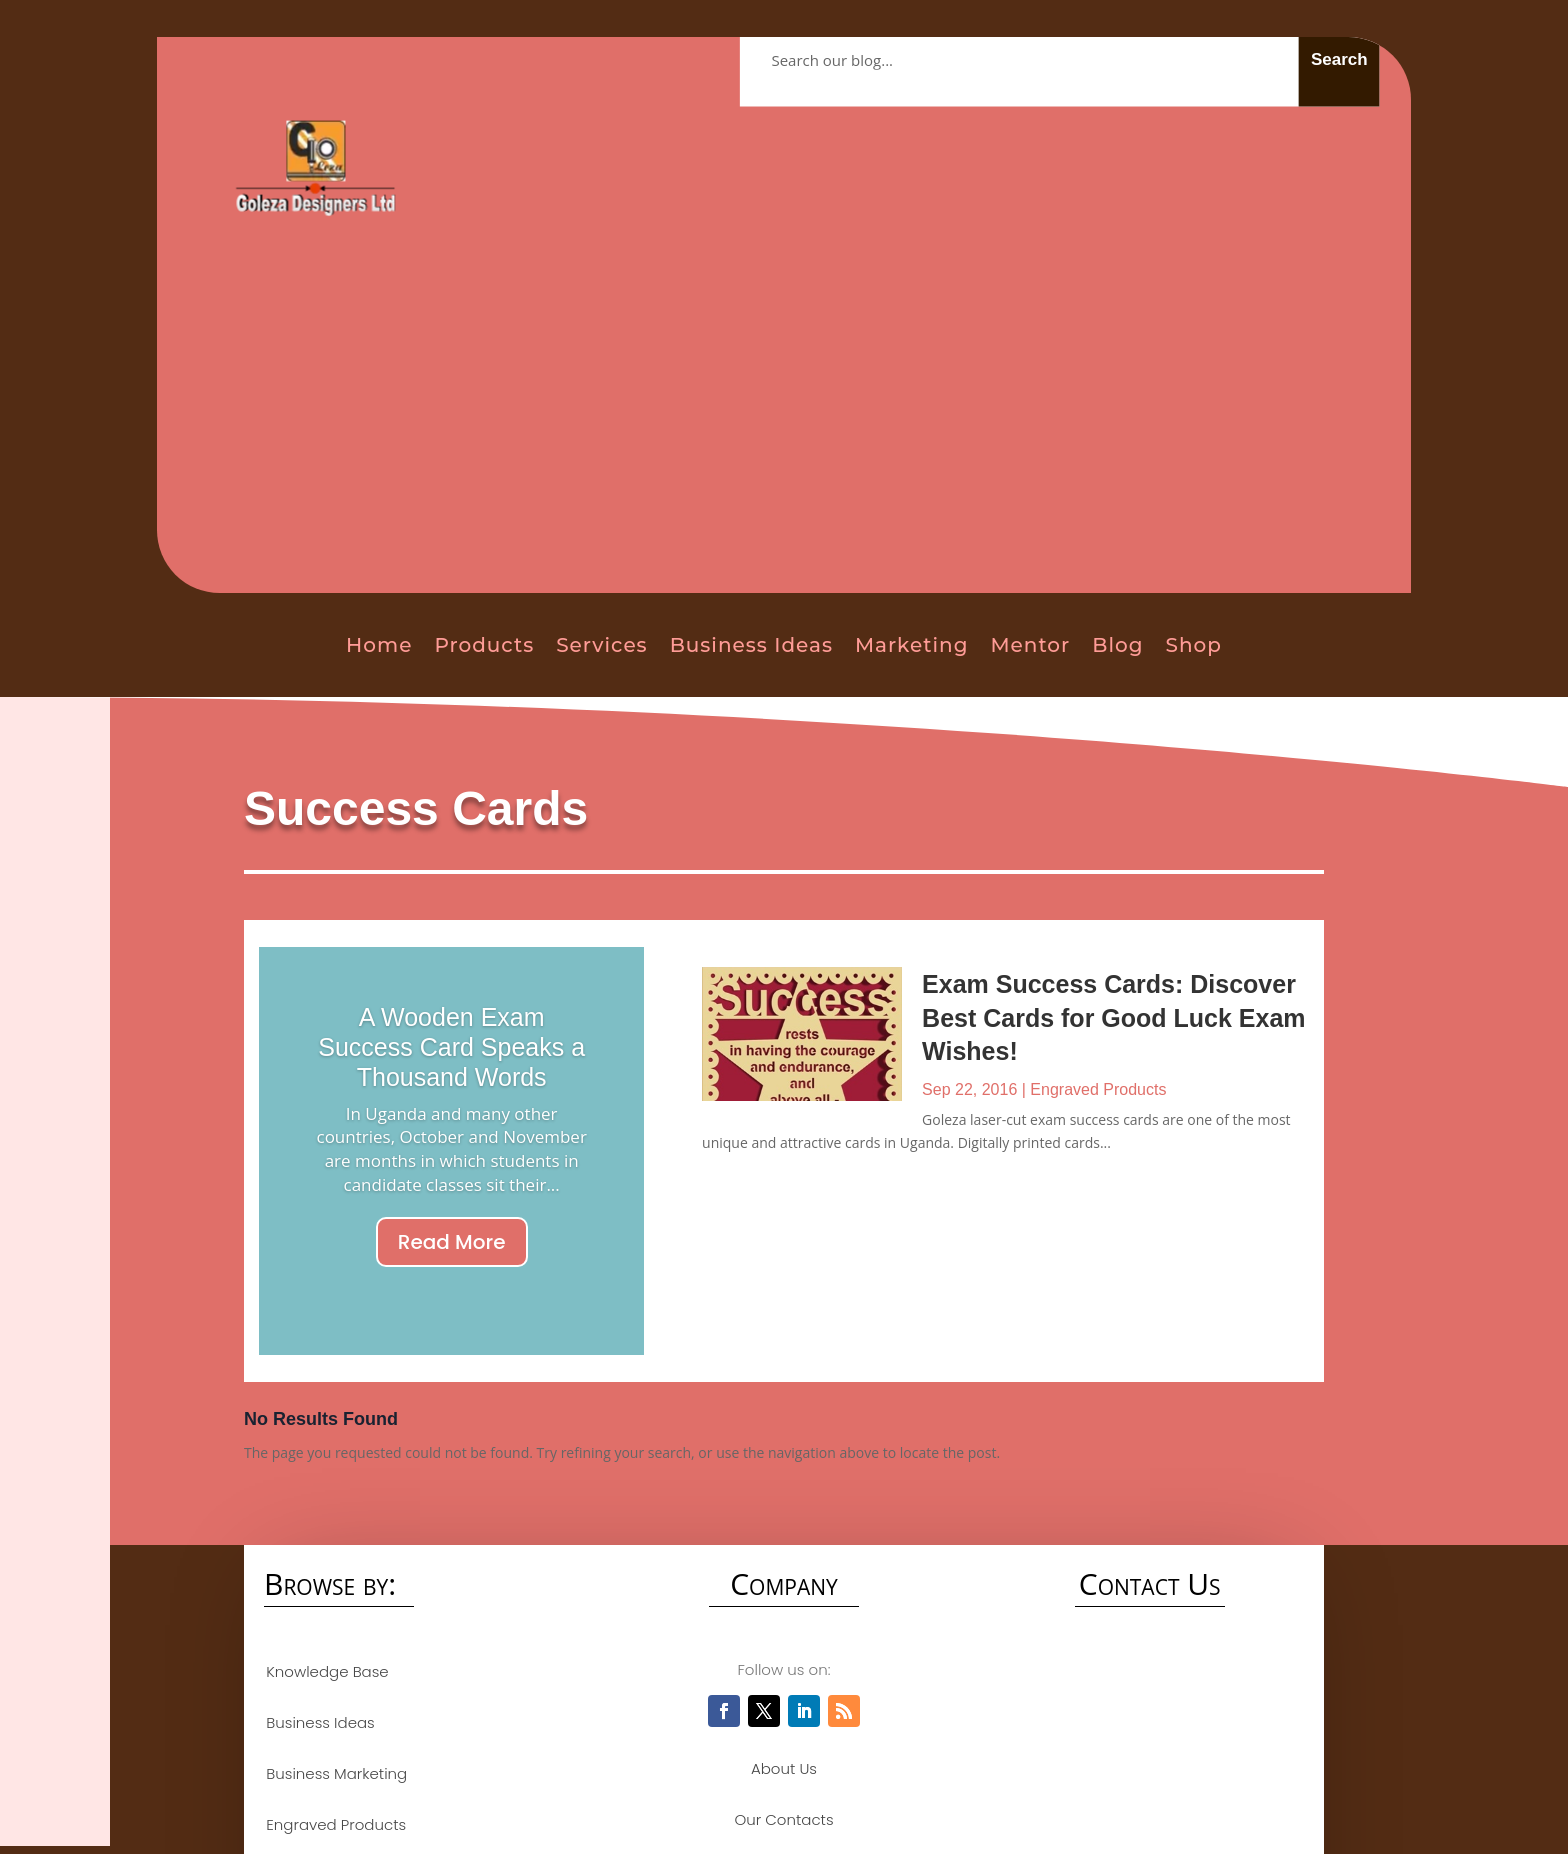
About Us (784, 1768)
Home (379, 645)
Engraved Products (1098, 1089)
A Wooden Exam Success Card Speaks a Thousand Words (451, 1047)
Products (484, 645)
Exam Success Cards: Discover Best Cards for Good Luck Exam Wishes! (1113, 1017)
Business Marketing (334, 1773)
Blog (1117, 645)
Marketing (912, 645)
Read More (452, 1242)
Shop (1194, 645)
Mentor (1030, 645)
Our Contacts (783, 1819)
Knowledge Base (325, 1671)
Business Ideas (751, 645)
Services (601, 645)
